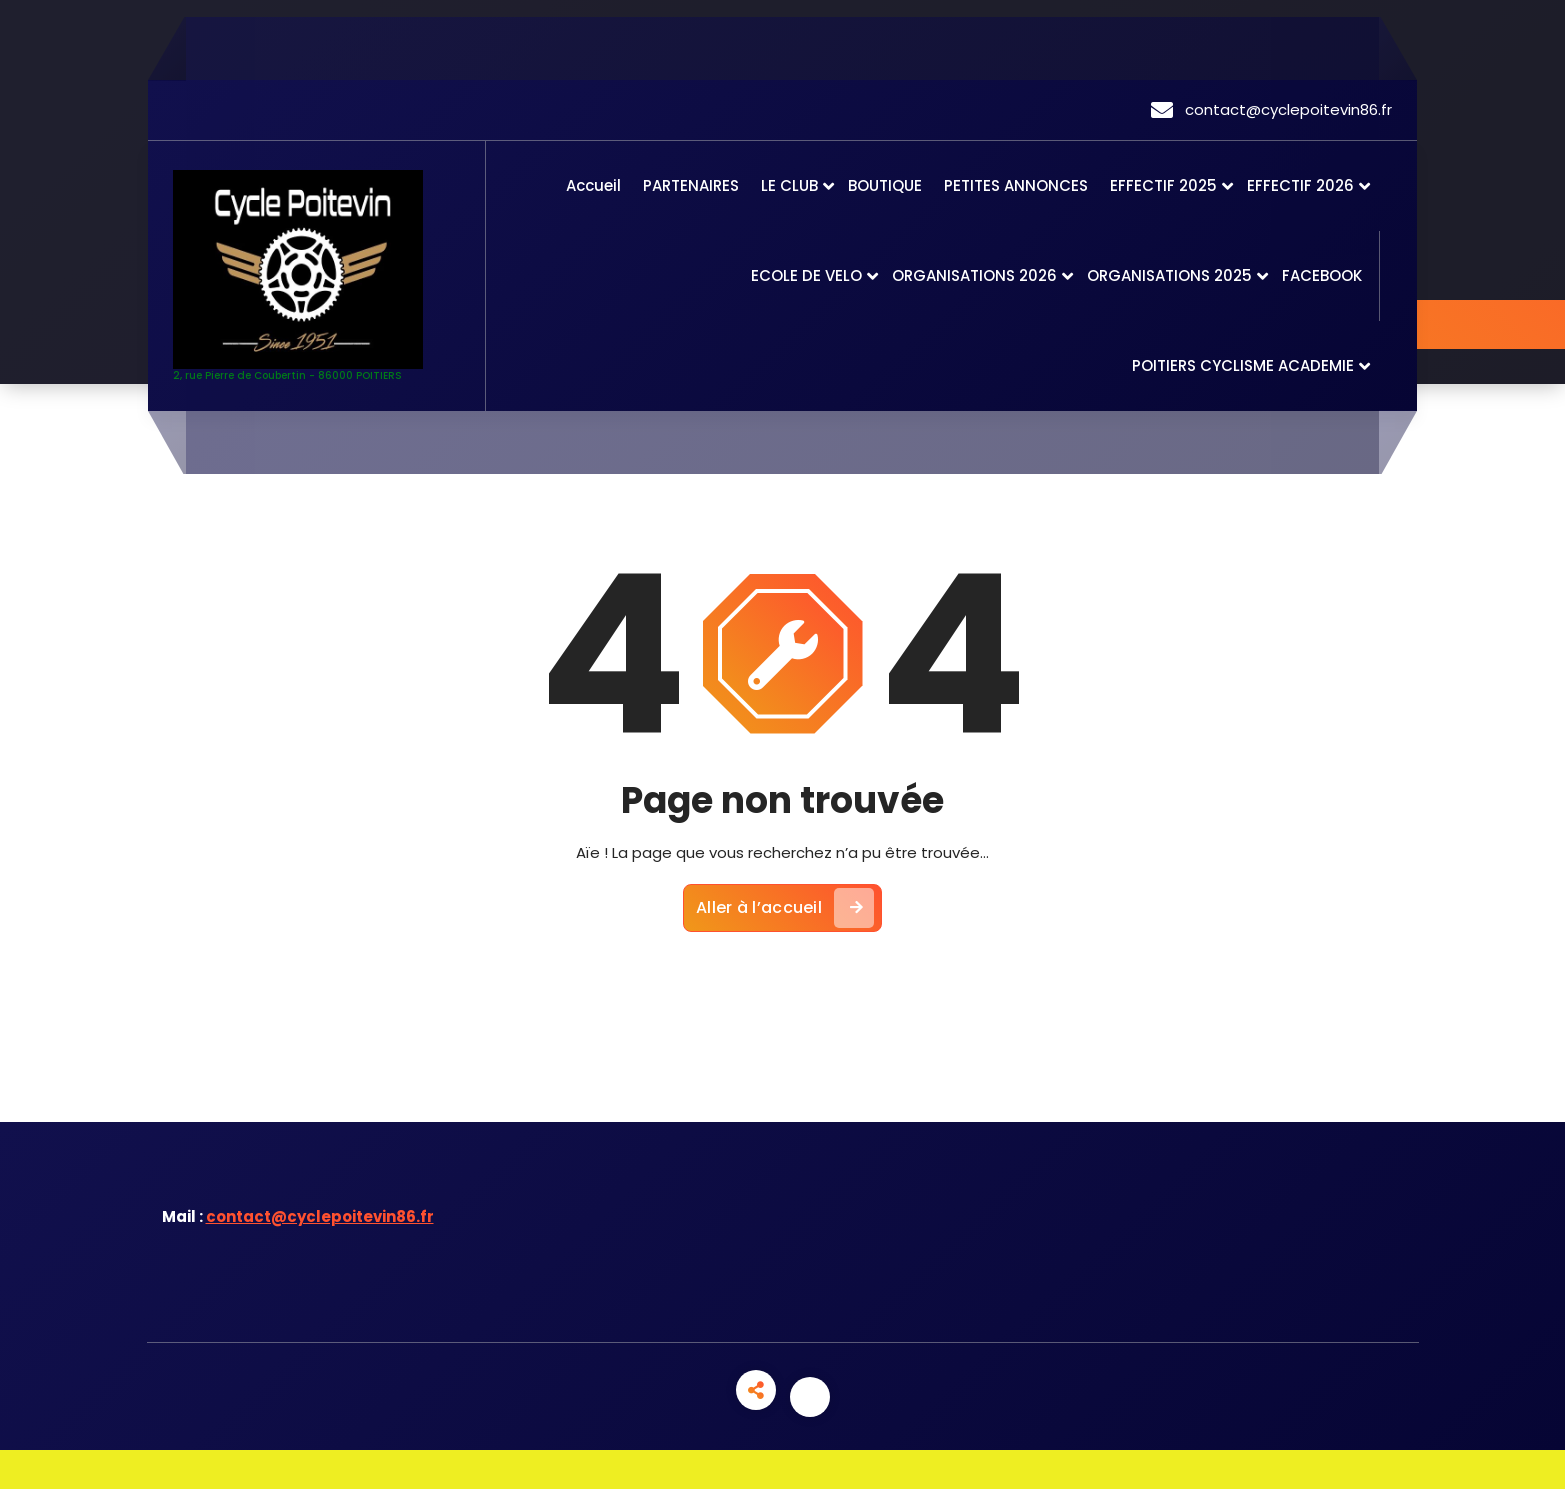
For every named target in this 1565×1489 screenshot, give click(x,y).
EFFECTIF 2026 (1300, 185)
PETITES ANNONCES (1016, 185)
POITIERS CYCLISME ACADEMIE (1243, 365)
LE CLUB (789, 185)
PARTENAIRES (691, 185)
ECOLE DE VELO (806, 275)
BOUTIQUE (885, 185)
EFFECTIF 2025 (1163, 185)
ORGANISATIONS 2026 (974, 275)
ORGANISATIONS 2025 (1169, 275)
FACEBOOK (1322, 275)
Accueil (593, 185)
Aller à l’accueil (785, 908)
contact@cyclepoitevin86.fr (320, 1216)
